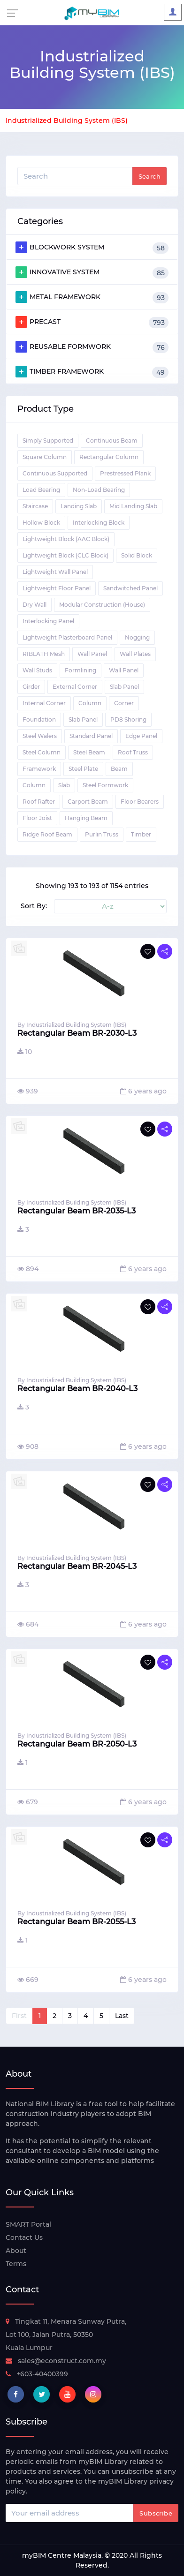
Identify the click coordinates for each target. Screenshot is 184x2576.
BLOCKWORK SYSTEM (92, 247)
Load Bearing (41, 489)
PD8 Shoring (128, 719)
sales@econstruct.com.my (56, 2361)
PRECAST (92, 322)
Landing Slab (79, 506)
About (16, 2250)
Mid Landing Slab (133, 506)
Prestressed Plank (125, 473)
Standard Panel (91, 735)
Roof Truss (133, 752)
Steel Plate (83, 768)
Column (89, 703)
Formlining (80, 670)
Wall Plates (135, 653)
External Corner (75, 686)
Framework (39, 768)
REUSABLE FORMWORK (92, 347)
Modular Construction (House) (102, 604)
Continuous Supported (55, 473)
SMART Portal (28, 2224)
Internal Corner (44, 703)
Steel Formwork (105, 785)
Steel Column (42, 752)
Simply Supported (48, 440)
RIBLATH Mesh (44, 653)
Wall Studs (37, 670)
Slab (64, 785)
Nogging (137, 637)
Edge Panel (141, 735)
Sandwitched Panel (130, 588)
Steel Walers (40, 735)
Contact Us (24, 2237)
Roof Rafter (39, 801)
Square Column (45, 456)
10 (24, 1051)
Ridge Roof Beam (47, 834)
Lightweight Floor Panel (57, 588)
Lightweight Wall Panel (55, 571)
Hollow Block (41, 522)
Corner (124, 703)
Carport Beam (88, 801)
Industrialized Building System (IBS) (67, 120)
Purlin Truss (101, 834)
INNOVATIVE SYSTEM (92, 272)
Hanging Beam (86, 817)
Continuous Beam (112, 440)
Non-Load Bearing (99, 489)
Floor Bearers (140, 801)
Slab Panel (124, 686)
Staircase (35, 506)
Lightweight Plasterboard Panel (67, 637)
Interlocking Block (98, 522)
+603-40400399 (37, 2374)
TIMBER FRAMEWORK (92, 372)
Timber (141, 834)
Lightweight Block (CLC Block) (65, 555)
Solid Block (136, 555)
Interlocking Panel (48, 621)
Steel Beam (89, 752)
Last (122, 2015)
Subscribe (155, 2513)
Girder (31, 686)
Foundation (39, 719)
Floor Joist (37, 817)
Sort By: (34, 906)
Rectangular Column (108, 456)
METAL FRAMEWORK (92, 297)
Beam (119, 768)
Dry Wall (34, 604)
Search (149, 176)
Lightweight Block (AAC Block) (66, 538)
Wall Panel (92, 653)
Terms (16, 2264)
